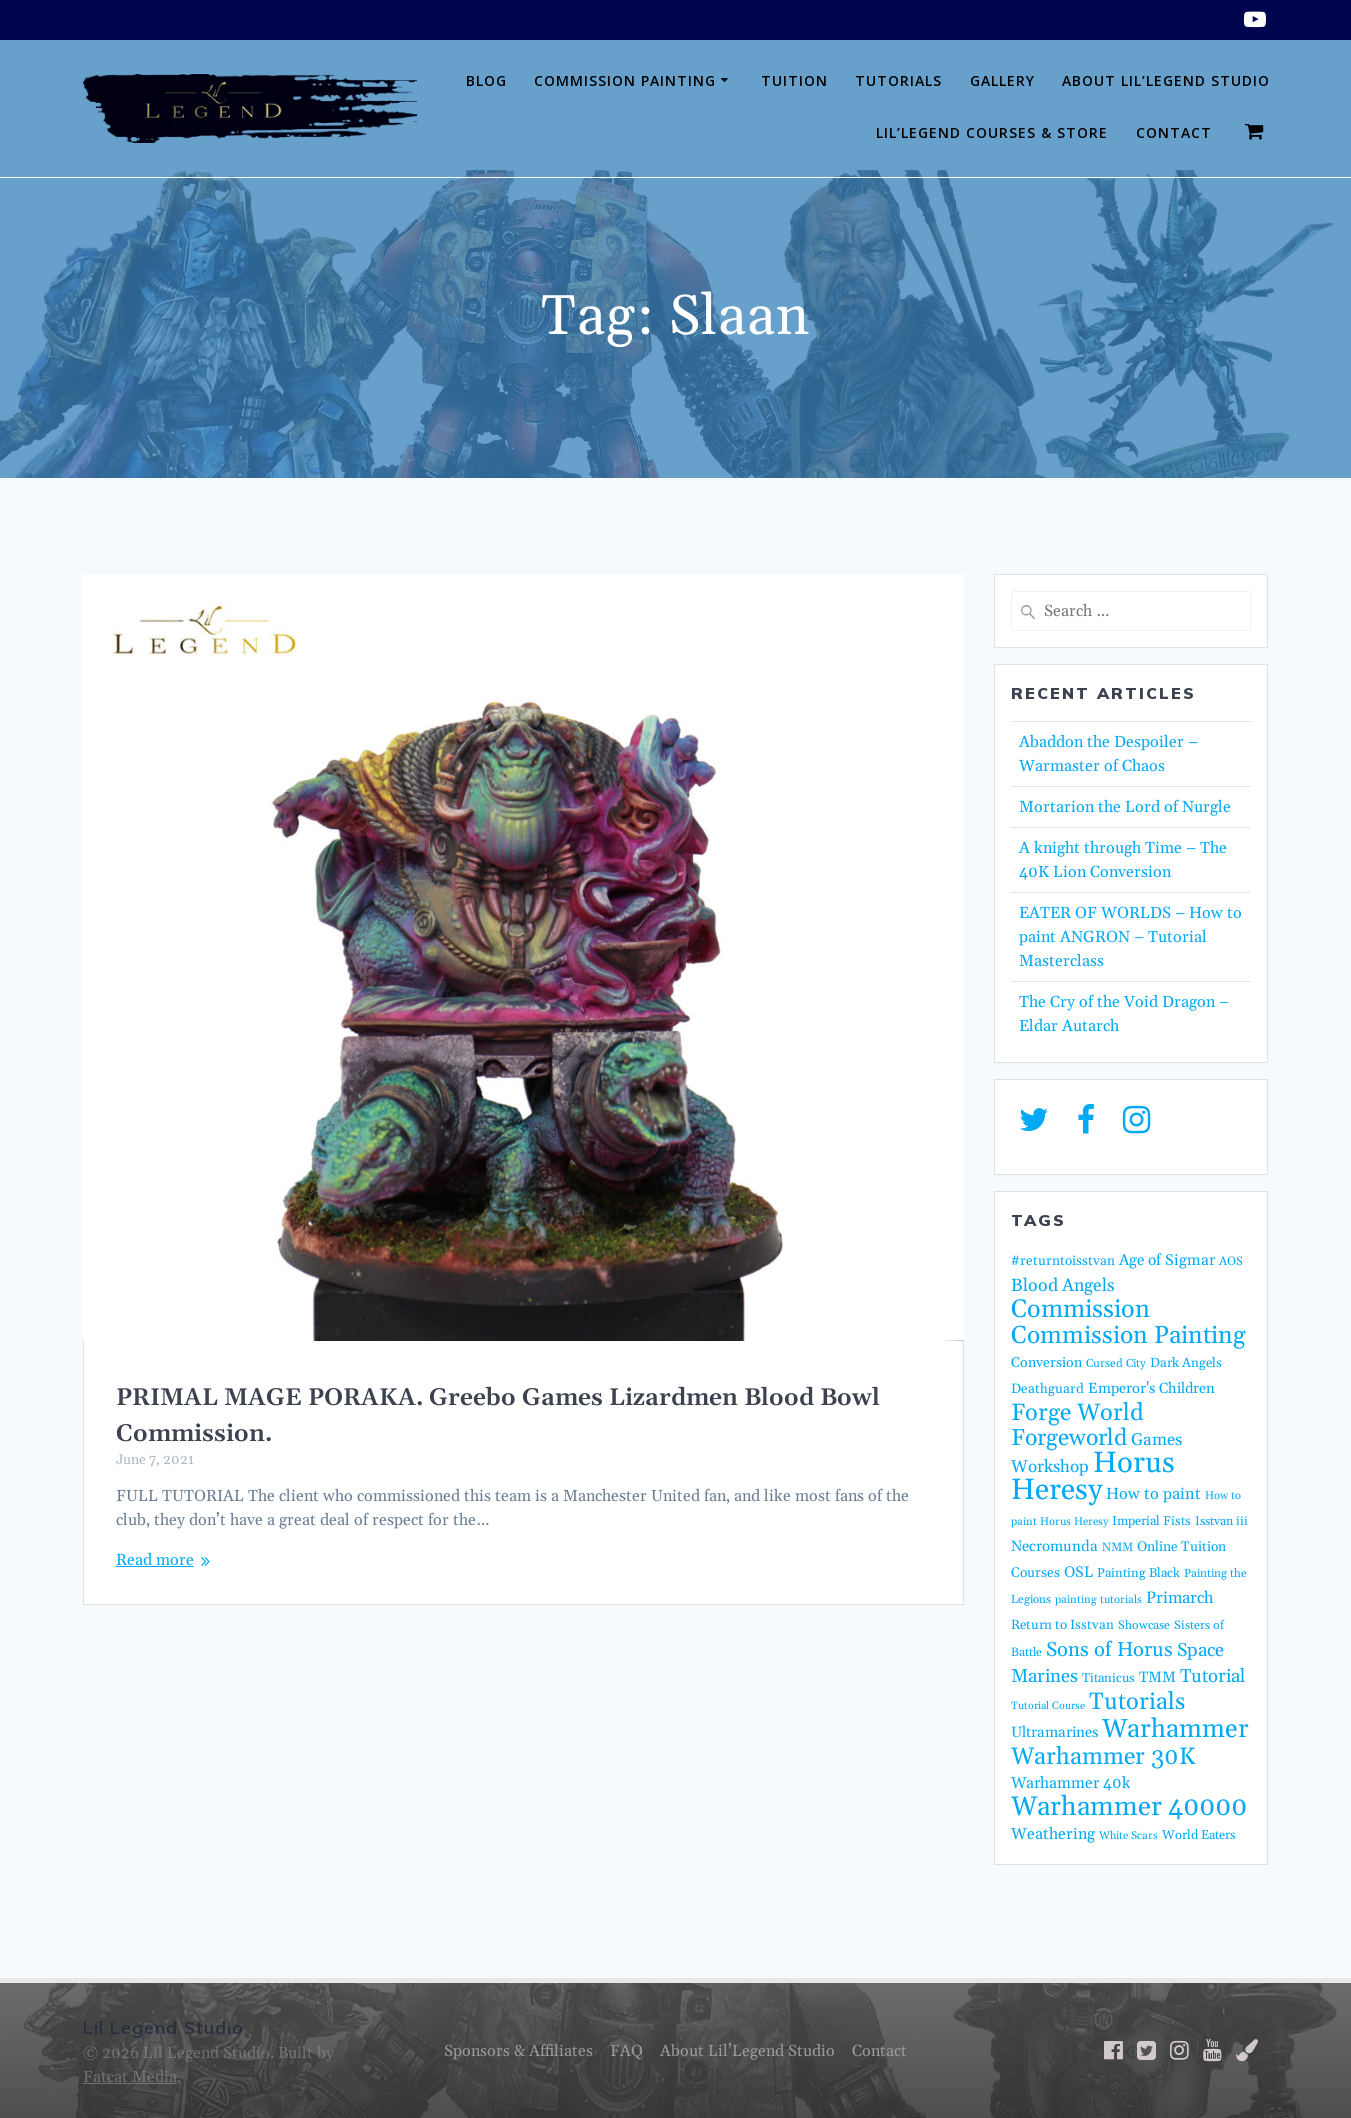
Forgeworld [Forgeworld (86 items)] (1069, 1438)
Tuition (794, 80)
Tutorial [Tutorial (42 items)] (1212, 1676)
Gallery (1002, 80)
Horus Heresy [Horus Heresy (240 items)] (1093, 1477)
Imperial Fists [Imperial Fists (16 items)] (1151, 1521)
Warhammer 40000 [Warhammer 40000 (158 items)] (1129, 1807)
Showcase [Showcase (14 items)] (1144, 1625)
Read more (155, 1560)
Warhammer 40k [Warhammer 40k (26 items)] (1070, 1783)
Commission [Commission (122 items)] (1080, 1310)
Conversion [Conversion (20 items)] (1046, 1363)
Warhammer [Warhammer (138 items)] (1175, 1729)
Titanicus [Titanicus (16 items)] (1108, 1678)
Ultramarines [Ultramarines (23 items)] (1054, 1732)
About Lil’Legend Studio (1166, 80)
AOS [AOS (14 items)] (1231, 1261)
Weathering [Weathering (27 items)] (1053, 1834)
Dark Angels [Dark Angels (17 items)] (1186, 1363)
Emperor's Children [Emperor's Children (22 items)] (1151, 1388)
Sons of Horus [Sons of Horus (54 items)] (1109, 1650)
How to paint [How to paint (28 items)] (1153, 1494)
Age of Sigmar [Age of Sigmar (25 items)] (1167, 1260)
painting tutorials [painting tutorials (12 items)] (1098, 1600)
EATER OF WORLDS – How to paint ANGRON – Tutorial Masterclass (1130, 937)
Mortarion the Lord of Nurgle (1125, 807)
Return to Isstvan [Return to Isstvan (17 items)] (1062, 1625)
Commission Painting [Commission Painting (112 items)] (1128, 1335)
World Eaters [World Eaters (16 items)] (1199, 1835)
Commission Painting (625, 80)
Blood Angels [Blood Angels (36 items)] (1063, 1286)
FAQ (626, 2051)
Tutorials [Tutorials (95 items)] (1137, 1702)
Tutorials (898, 80)
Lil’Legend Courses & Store (992, 132)
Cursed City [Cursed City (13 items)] (1116, 1363)
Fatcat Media (130, 2077)
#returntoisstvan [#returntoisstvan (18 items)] (1063, 1261)
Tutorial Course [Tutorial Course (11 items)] (1048, 1706)
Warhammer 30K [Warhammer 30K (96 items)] (1103, 1757)
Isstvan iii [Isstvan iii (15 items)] (1221, 1521)
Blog (486, 80)
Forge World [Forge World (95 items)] (1077, 1413)
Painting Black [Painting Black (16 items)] (1138, 1573)
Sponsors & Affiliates (518, 2051)
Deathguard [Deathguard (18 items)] (1047, 1389)
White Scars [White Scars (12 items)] (1128, 1836)
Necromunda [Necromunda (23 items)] (1054, 1546)
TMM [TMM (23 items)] (1157, 1677)
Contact (1174, 132)
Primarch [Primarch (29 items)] (1180, 1598)
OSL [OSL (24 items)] (1078, 1572)
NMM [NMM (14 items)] (1117, 1547)
